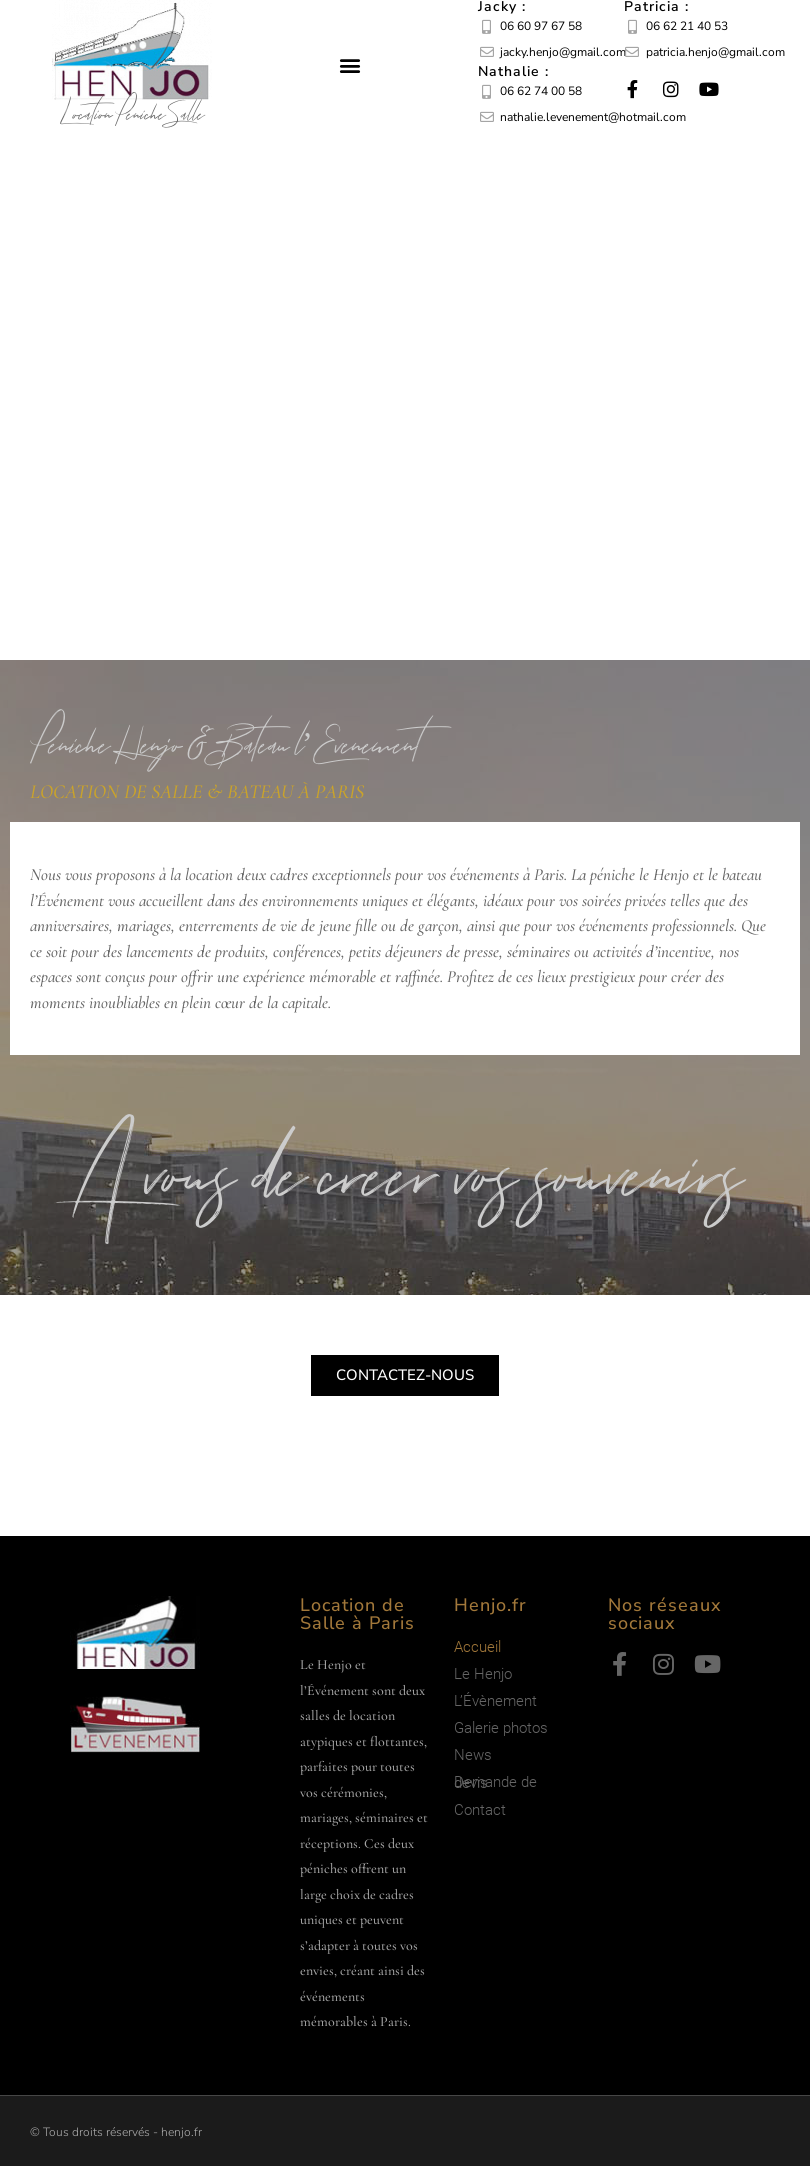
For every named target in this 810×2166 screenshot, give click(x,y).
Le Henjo (483, 1674)
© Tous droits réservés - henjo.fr (116, 2132)
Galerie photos (501, 1728)
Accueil (477, 1647)
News (473, 1755)
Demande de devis (495, 1782)
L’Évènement (495, 1701)
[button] (350, 65)
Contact (480, 1810)
